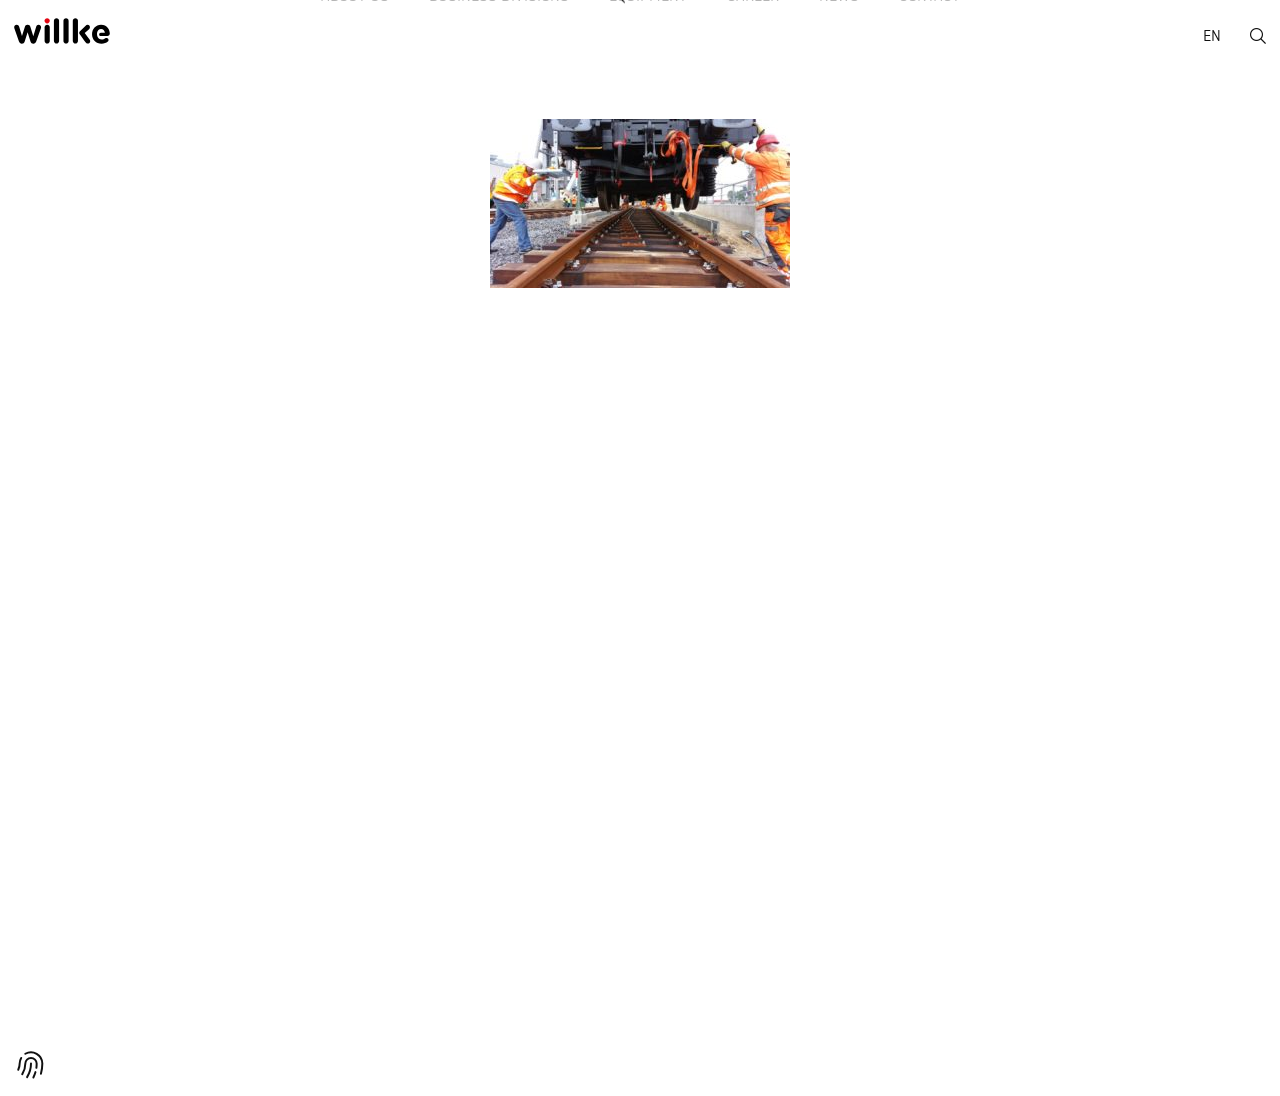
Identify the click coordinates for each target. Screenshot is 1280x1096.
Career (763, 39)
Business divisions (469, 39)
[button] (31, 1065)
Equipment (638, 39)
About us (305, 39)
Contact (979, 39)
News (869, 39)
